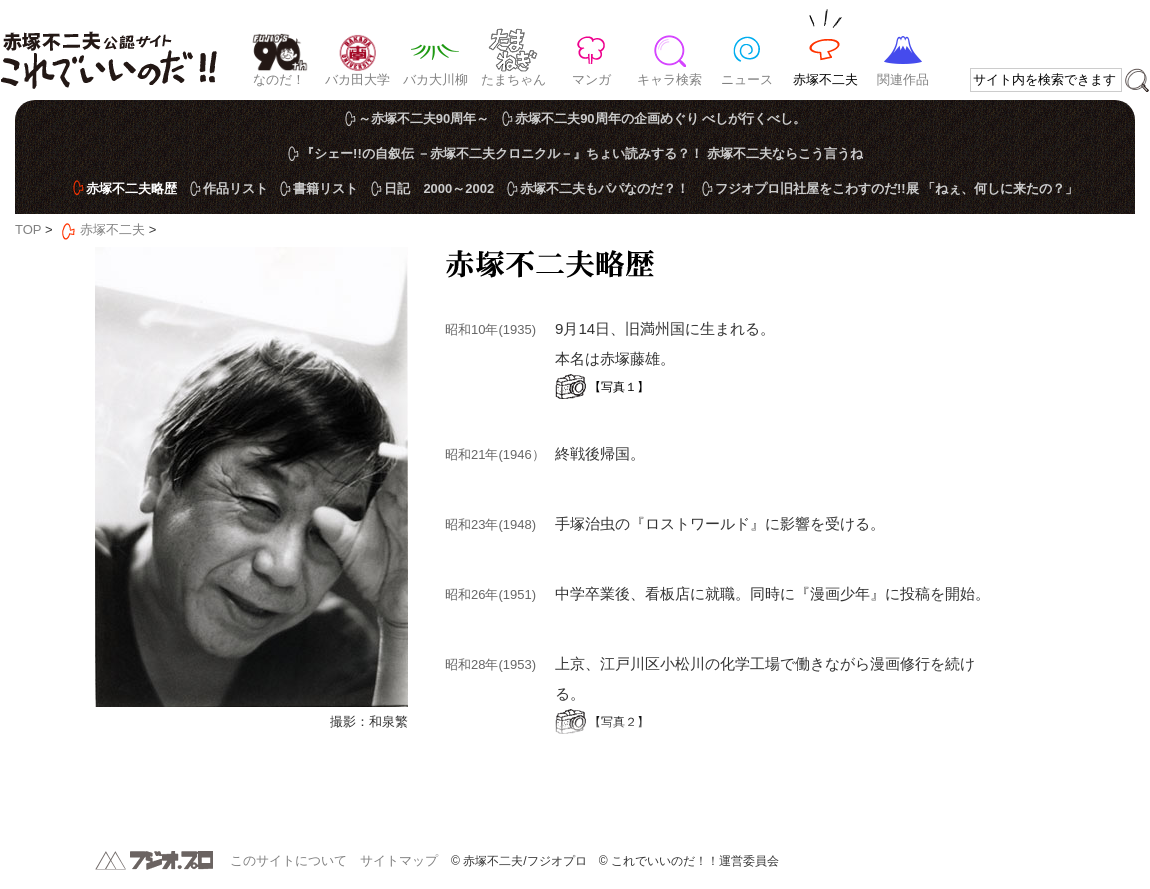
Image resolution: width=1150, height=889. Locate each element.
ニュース (747, 79)
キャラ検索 (669, 79)
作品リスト (235, 188)
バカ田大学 (357, 79)
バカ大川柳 (435, 79)
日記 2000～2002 (439, 188)
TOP (28, 229)
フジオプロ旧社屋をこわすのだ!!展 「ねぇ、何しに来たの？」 (896, 188)
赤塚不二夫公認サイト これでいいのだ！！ (108, 50)
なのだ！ (279, 79)
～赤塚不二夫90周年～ (423, 118)
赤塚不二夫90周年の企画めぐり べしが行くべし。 (660, 118)
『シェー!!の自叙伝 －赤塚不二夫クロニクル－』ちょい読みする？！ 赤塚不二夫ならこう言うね (582, 153)
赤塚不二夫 (825, 79)
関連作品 (903, 79)
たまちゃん (513, 79)
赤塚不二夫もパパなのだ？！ (604, 188)
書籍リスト (325, 188)
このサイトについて (288, 860)
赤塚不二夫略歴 (131, 188)
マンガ (591, 79)
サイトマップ (399, 860)
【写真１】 (619, 386)
